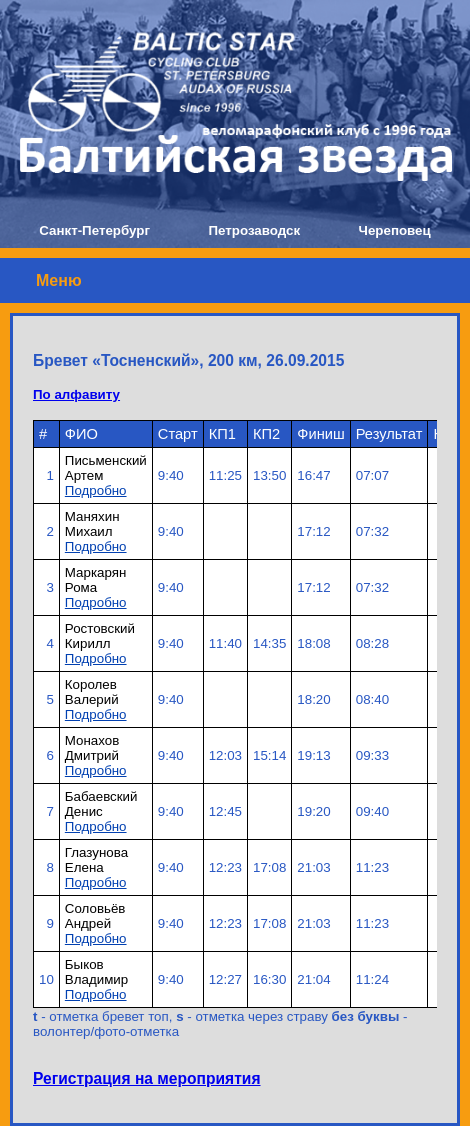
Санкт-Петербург (94, 230)
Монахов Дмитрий (92, 748)
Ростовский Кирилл (100, 636)
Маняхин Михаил (92, 524)
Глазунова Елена (96, 860)
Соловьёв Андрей (95, 916)
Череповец (395, 230)
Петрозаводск (254, 230)
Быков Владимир (96, 972)
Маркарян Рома (95, 580)
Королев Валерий (92, 692)
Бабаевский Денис (101, 804)
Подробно (96, 490)
